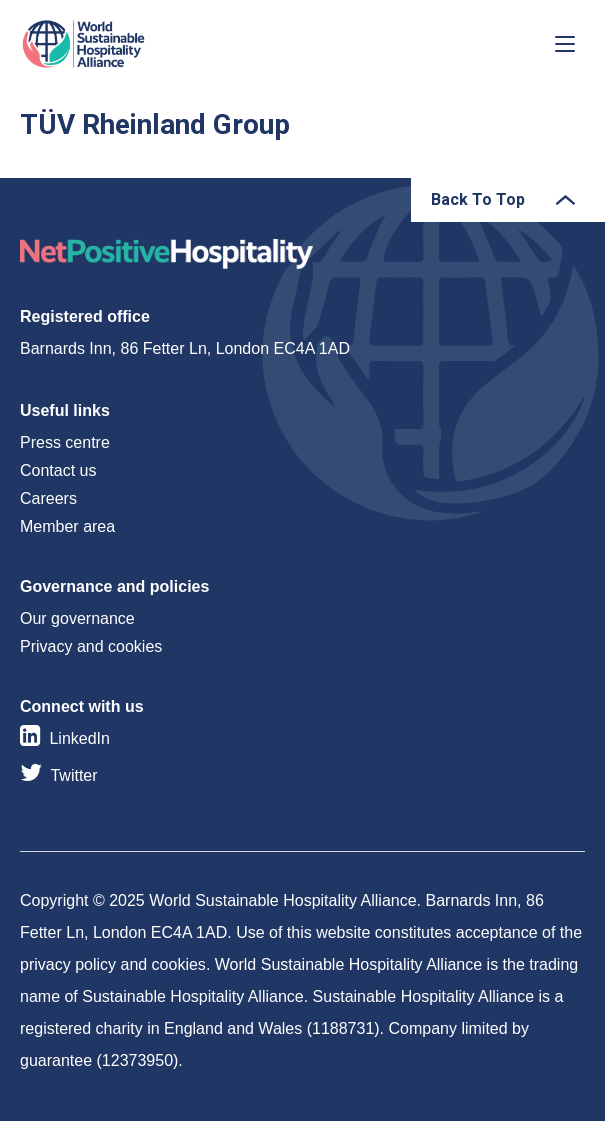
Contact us (58, 470)
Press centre (65, 442)
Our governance (77, 618)
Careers (48, 498)
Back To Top (478, 199)
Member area (67, 526)
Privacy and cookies (91, 646)
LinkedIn (79, 738)
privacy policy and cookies (113, 964)
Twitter (73, 775)
